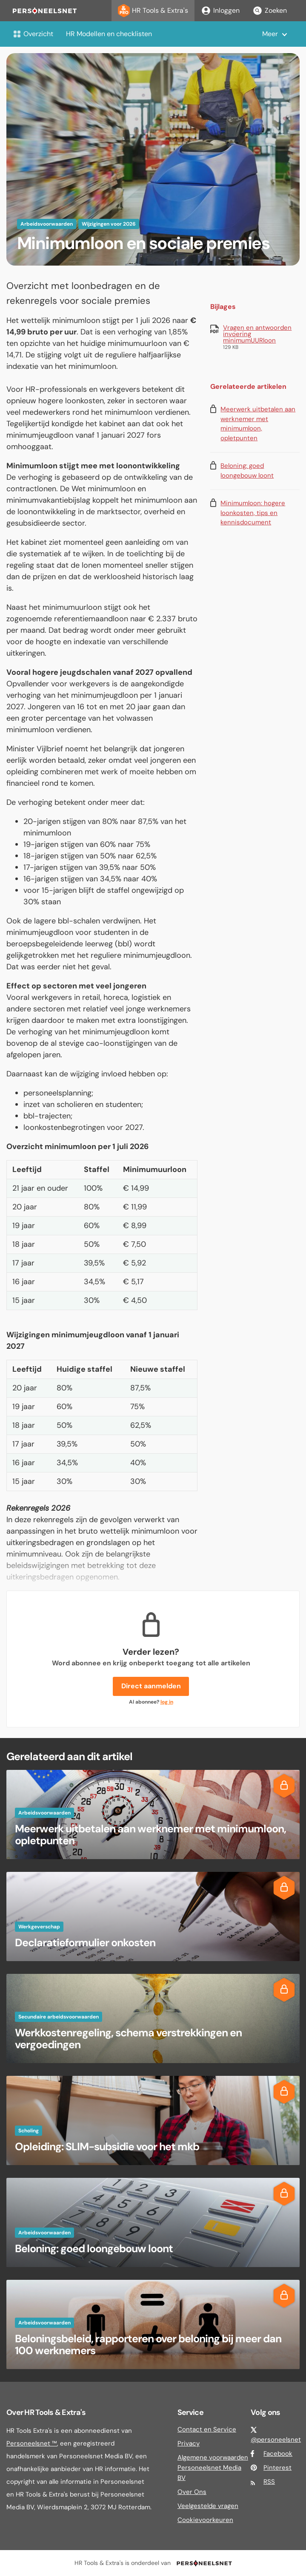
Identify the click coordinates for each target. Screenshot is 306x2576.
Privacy (188, 2443)
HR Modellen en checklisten (109, 33)
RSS (269, 2481)
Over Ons (191, 2492)
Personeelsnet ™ (31, 2443)
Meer (270, 33)
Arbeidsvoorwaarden (46, 224)
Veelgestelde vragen (207, 2506)
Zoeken (269, 11)
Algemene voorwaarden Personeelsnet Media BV (212, 2467)
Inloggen (220, 11)
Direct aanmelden (151, 1685)
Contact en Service (206, 2429)
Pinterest (277, 2467)
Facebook (277, 2453)
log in (166, 1701)
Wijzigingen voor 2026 (109, 224)
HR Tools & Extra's (153, 10)
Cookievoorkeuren (205, 2520)
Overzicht (33, 33)
